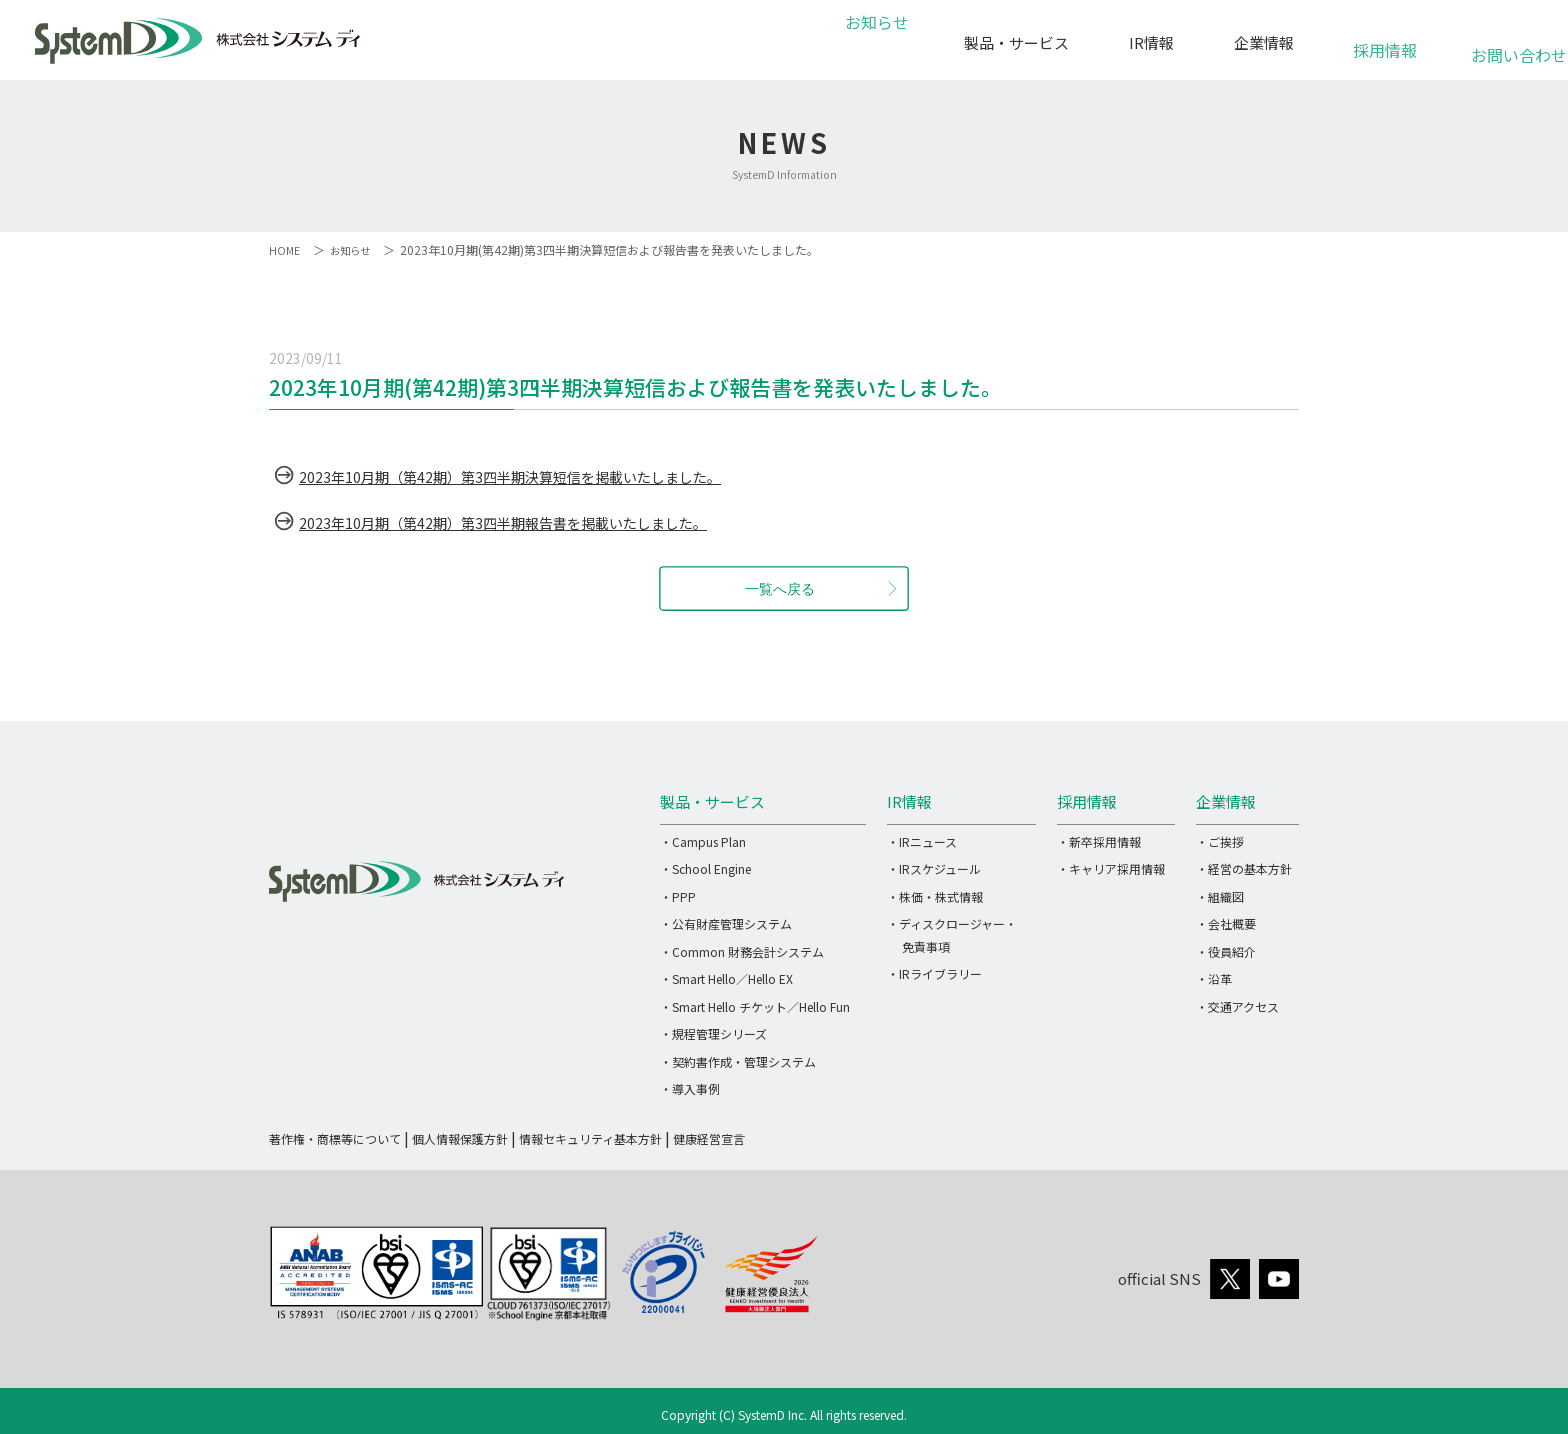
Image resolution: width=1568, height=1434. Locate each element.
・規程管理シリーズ (713, 1033)
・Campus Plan (703, 841)
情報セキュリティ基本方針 (590, 1138)
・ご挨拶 (1220, 841)
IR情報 (1151, 42)
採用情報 (1385, 39)
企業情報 (1264, 42)
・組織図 (1220, 896)
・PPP (678, 896)
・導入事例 (690, 1088)
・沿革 (1214, 978)
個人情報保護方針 (460, 1138)
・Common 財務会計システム (742, 951)
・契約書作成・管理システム (738, 1061)
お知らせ (874, 42)
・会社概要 (1226, 923)
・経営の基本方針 (1244, 868)
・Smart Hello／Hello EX (726, 978)
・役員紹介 (1226, 951)
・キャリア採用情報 (1111, 868)
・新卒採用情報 (1099, 841)
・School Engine (705, 868)
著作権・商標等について (335, 1138)
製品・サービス (1016, 42)
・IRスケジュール (934, 868)
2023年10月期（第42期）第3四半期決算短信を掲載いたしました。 (539, 476)
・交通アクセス (1237, 1006)
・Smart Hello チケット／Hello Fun (755, 1006)
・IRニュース (922, 841)
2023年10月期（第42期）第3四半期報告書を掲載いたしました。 (531, 522)
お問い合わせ (1507, 44)
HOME (285, 249)
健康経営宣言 (709, 1138)
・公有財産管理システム (726, 923)
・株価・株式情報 (935, 896)
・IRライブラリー (934, 973)
